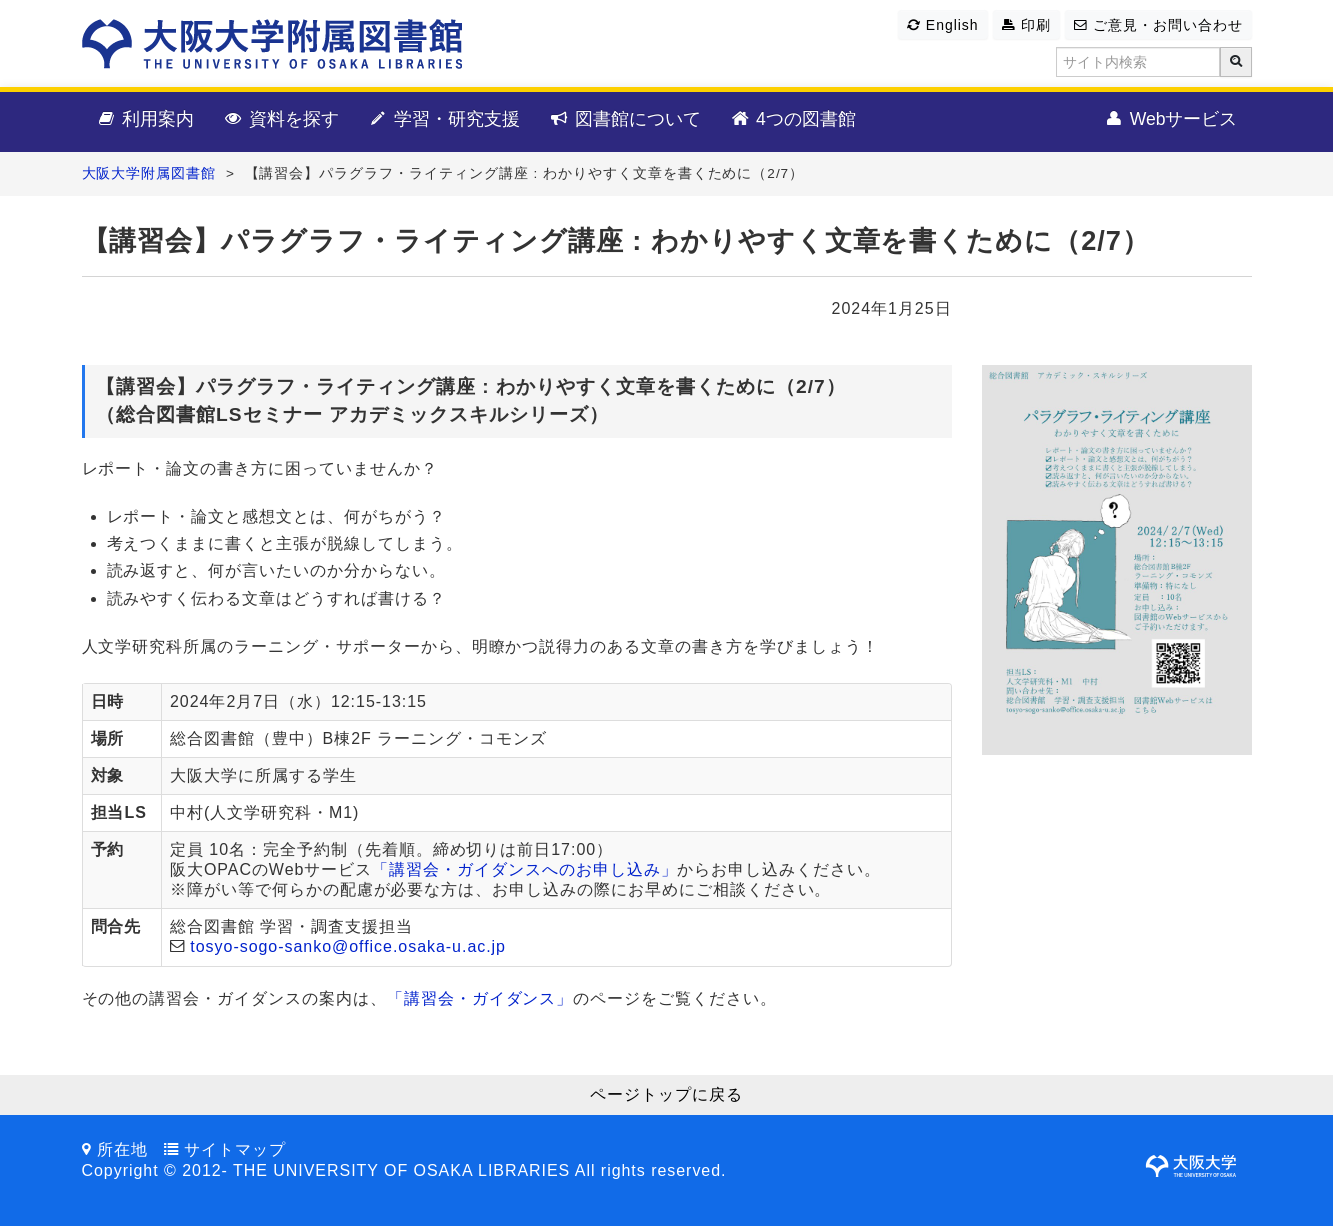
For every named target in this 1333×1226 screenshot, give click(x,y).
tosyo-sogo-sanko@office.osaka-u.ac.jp (348, 946)
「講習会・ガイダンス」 (480, 998)
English (942, 25)
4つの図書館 (792, 120)
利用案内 (145, 120)
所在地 (122, 1149)
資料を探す (280, 120)
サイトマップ (235, 1149)
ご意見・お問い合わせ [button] (1158, 25)
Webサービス (1170, 120)
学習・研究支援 (443, 120)
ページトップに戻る (666, 1094)
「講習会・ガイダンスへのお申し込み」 (524, 869)
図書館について (624, 120)
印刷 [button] (1026, 25)
